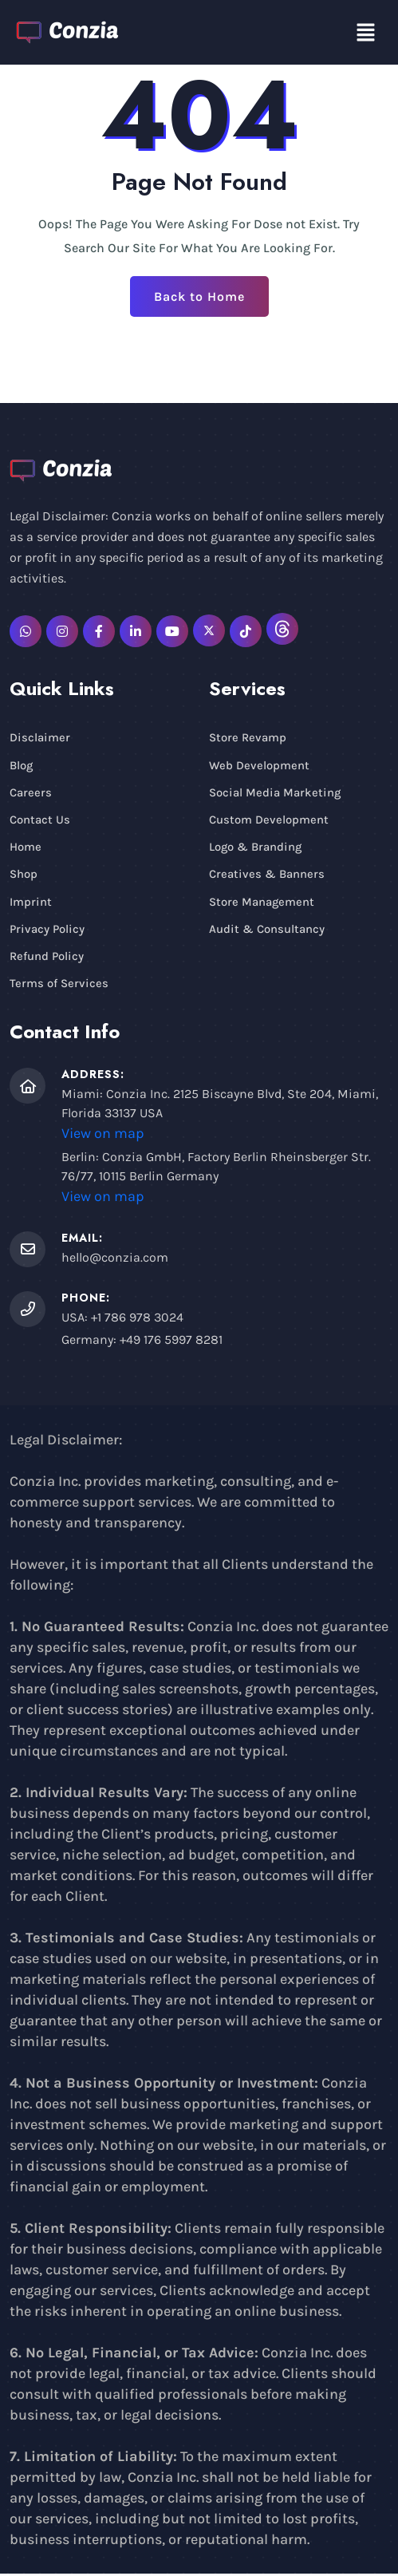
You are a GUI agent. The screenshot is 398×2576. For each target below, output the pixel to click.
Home (25, 847)
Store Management (262, 902)
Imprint (31, 902)
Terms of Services (59, 985)
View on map (102, 1135)
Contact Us (40, 820)
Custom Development (269, 820)
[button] (366, 32)
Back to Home (199, 296)
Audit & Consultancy (267, 930)
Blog (22, 765)
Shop (23, 875)
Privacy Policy (47, 930)
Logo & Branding (256, 847)
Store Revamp (247, 737)
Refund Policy (47, 957)
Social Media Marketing (275, 792)
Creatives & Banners (267, 875)
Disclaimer (40, 737)
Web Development (259, 765)
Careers (31, 792)
